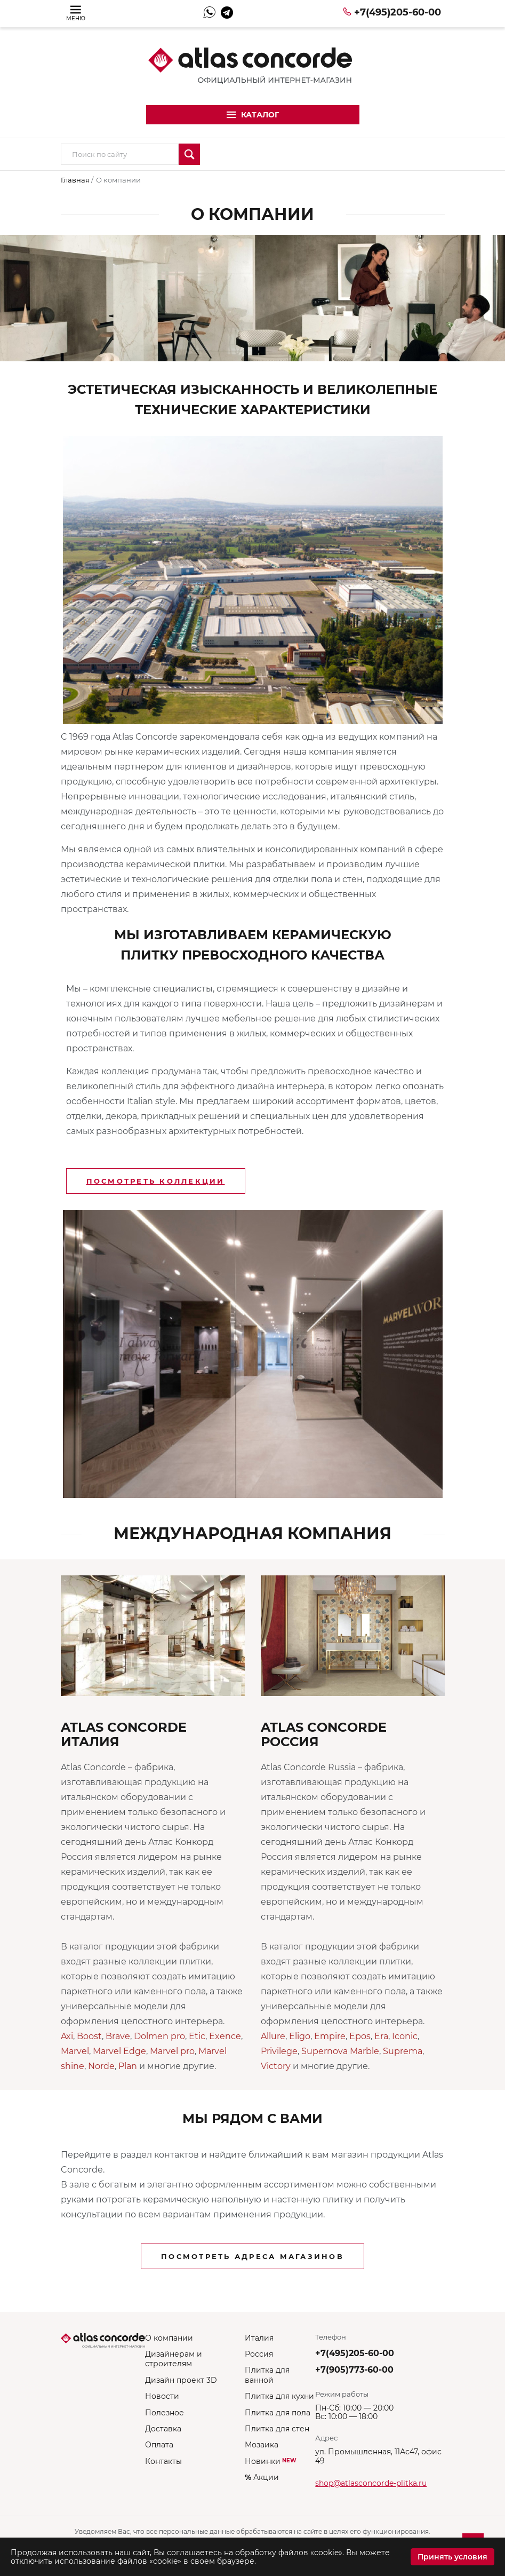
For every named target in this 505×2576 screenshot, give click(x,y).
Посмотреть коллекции (155, 1181)
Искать (189, 154)
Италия (259, 2338)
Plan (127, 2066)
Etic (197, 2036)
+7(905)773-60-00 (354, 2370)
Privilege (279, 2051)
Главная (76, 180)
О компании (169, 2338)
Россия (259, 2354)
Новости (162, 2396)
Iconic (405, 2036)
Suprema (402, 2051)
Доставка (163, 2429)
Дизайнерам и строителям (173, 2358)
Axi (67, 2036)
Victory (276, 2066)
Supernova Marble (340, 2051)
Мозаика (261, 2445)
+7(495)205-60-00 (397, 12)
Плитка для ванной (267, 2374)
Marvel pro (172, 2051)
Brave (118, 2036)
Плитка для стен (277, 2429)
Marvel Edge (119, 2051)
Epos (360, 2036)
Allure (273, 2036)
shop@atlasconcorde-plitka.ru (371, 2483)
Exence (225, 2036)
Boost (89, 2036)
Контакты (163, 2461)
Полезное (164, 2413)
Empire (330, 2036)
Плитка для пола (277, 2413)
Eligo (299, 2036)
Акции (262, 2477)
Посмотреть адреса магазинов (252, 2256)
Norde (101, 2066)
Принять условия (452, 2557)
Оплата (159, 2445)
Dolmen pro (159, 2036)
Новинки (270, 2461)
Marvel (75, 2051)
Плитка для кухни (279, 2396)
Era (381, 2036)
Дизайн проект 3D (181, 2380)
